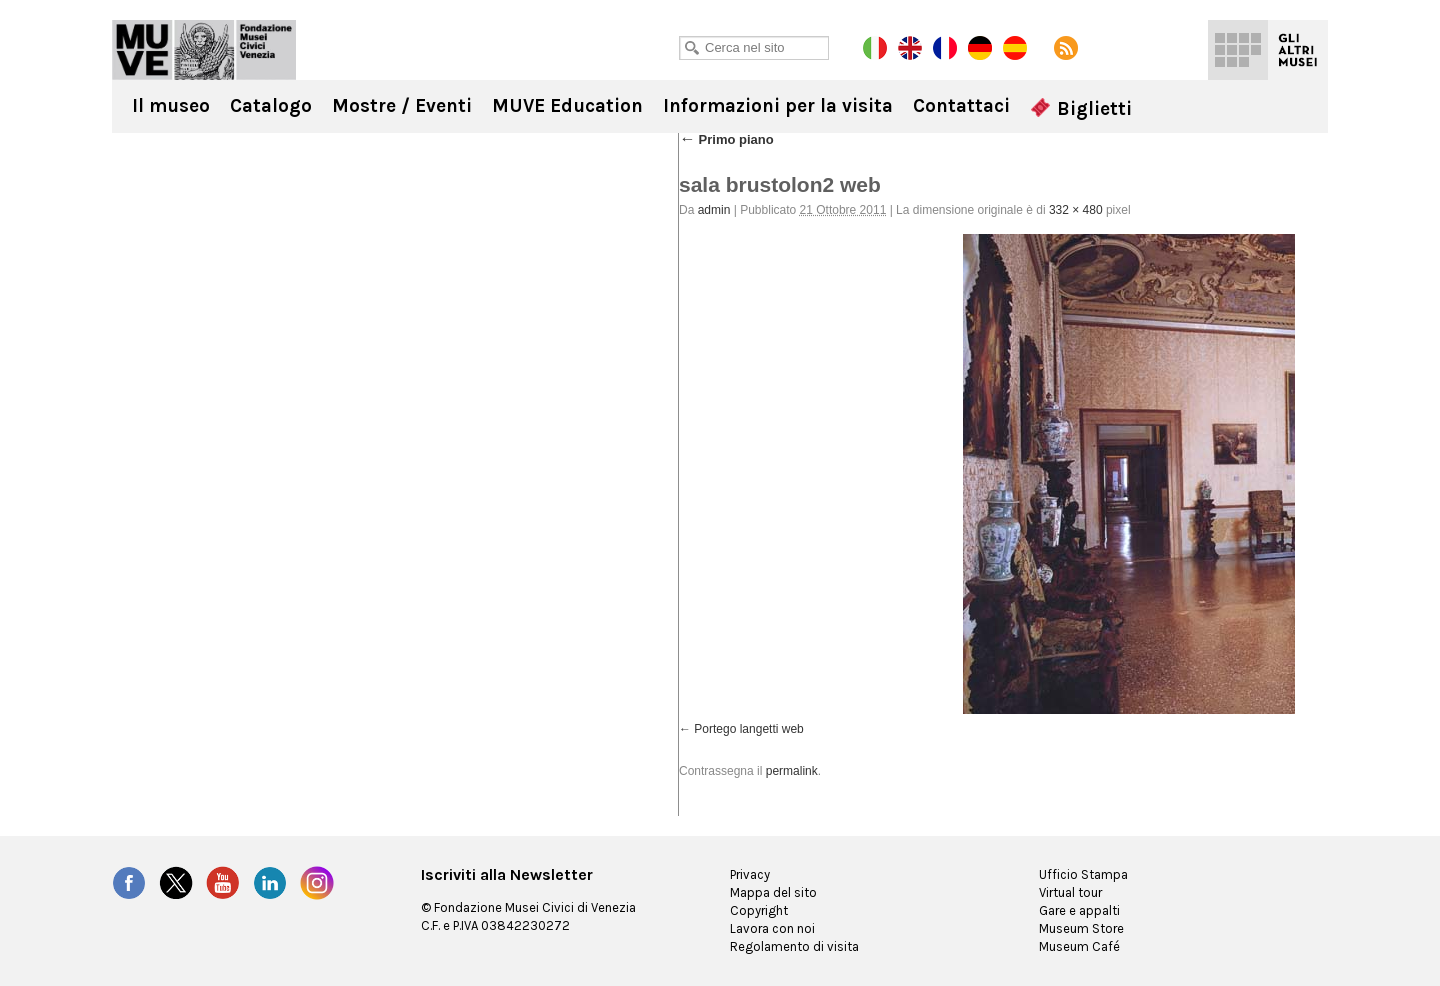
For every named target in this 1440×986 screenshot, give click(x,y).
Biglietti (1081, 109)
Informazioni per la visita (778, 106)
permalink (792, 771)
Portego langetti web (748, 729)
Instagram (317, 883)
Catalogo (271, 106)
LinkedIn (270, 883)
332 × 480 (1076, 210)
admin (714, 210)
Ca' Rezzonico (204, 50)
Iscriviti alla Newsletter (507, 875)
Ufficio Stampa (1083, 874)
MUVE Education (567, 106)
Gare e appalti (1079, 910)
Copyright (759, 910)
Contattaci (961, 106)
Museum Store (1081, 928)
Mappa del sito (773, 892)
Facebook (129, 883)
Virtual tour (1070, 892)
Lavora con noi (772, 928)
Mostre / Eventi (402, 106)
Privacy (750, 874)
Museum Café (1079, 946)
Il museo (171, 106)
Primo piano (726, 139)
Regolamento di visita (794, 946)
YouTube (223, 883)
